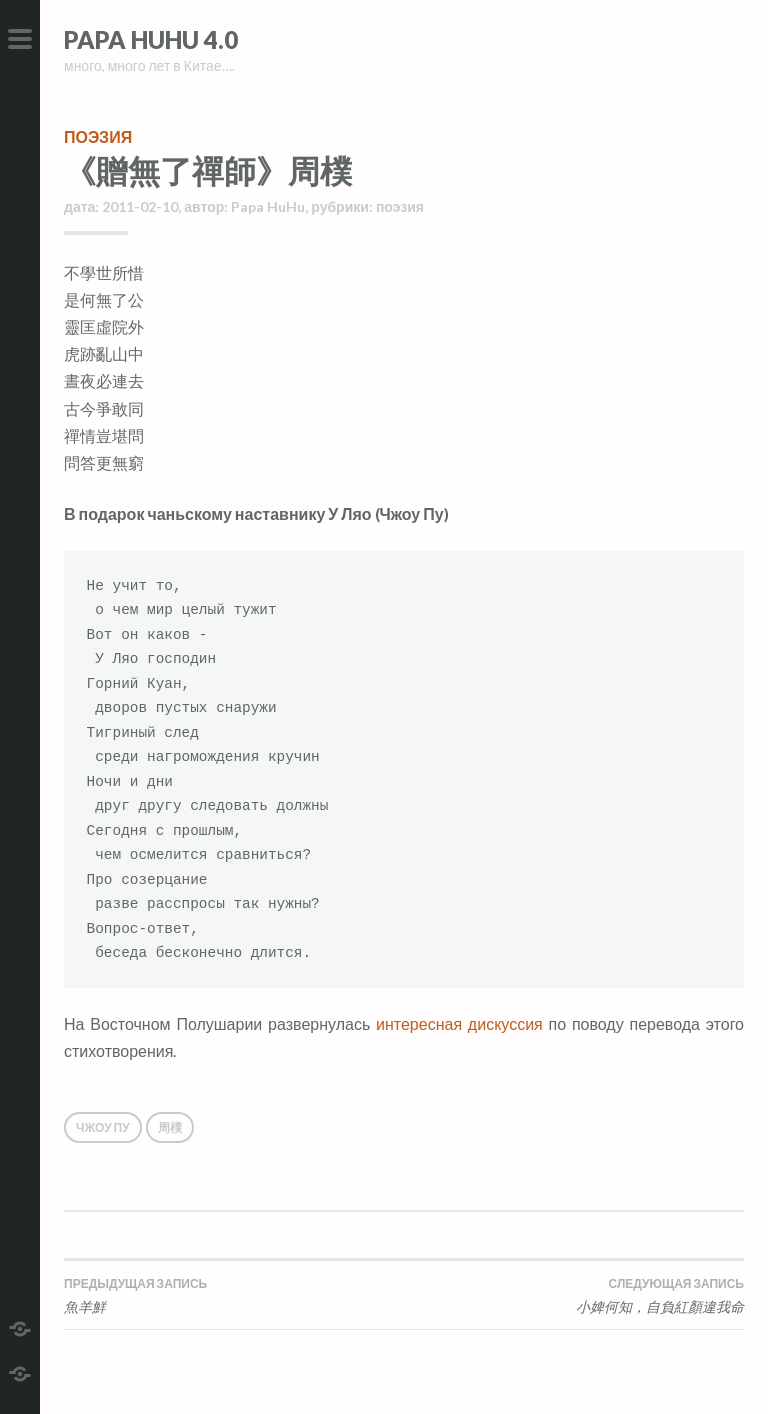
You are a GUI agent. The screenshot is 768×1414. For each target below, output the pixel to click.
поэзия (98, 136)
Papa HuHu (268, 206)
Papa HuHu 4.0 (151, 39)
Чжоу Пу (103, 1127)
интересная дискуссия (459, 1023)
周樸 (170, 1127)
